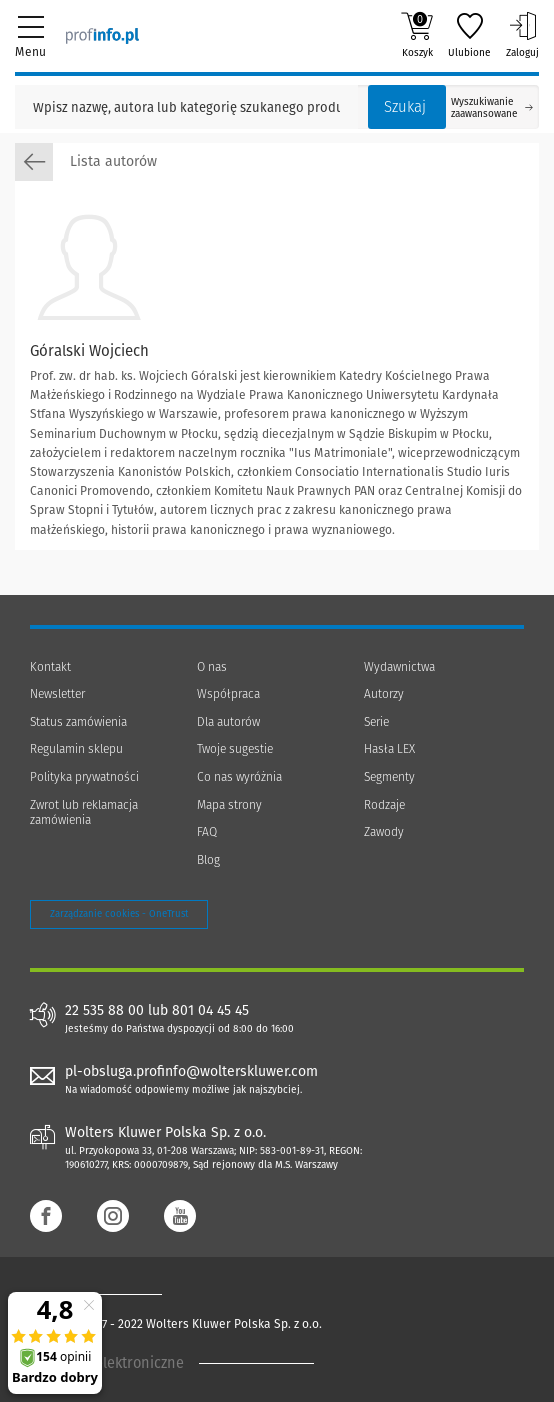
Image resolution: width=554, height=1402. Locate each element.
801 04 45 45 (210, 1011)
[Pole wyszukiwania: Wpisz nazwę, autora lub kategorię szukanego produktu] (186, 107)
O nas (212, 667)
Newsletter (57, 694)
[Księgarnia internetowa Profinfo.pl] (102, 35)
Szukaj (405, 107)
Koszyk (417, 35)
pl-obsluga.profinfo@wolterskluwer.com (191, 1071)
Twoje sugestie (235, 749)
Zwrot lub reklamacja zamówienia (84, 813)
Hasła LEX (389, 749)
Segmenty (389, 777)
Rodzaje (384, 805)
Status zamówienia (78, 722)
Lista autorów (86, 162)
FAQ (207, 832)
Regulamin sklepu (76, 749)
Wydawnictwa (399, 667)
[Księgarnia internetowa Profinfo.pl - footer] (110, 1294)
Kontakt (50, 667)
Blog (208, 860)
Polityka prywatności (84, 777)
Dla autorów (228, 722)
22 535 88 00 (104, 1011)
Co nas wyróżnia (239, 777)
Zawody (384, 832)
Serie (376, 722)
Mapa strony (229, 805)
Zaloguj (522, 35)
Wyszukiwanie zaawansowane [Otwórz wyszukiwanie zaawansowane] (492, 108)
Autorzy (384, 694)
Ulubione (469, 35)
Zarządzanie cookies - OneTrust (119, 914)
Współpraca (228, 694)
